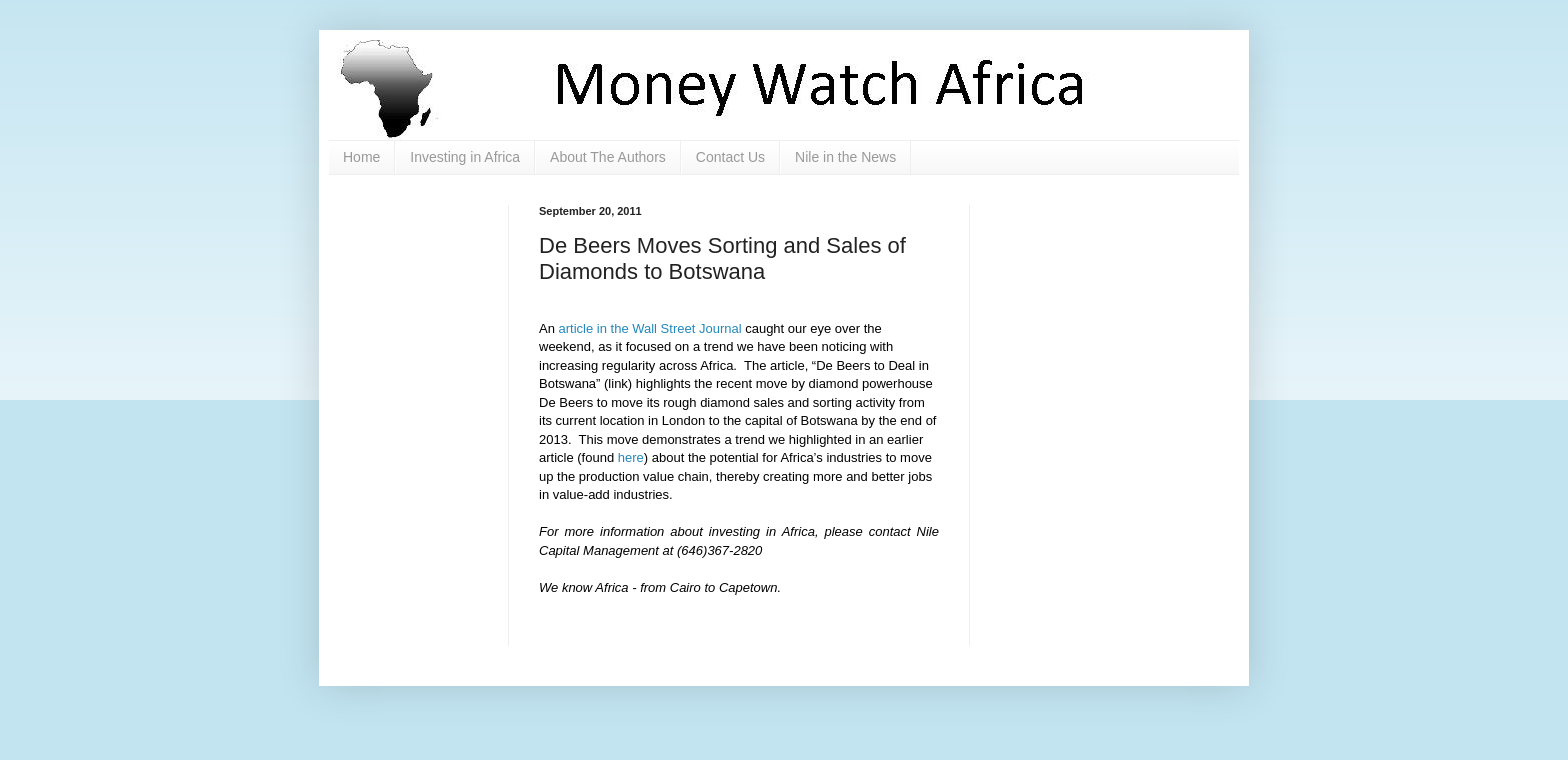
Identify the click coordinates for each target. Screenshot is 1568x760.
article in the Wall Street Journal (650, 328)
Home (361, 157)
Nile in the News (845, 157)
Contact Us (730, 157)
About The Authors (608, 157)
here (631, 457)
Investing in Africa (465, 157)
